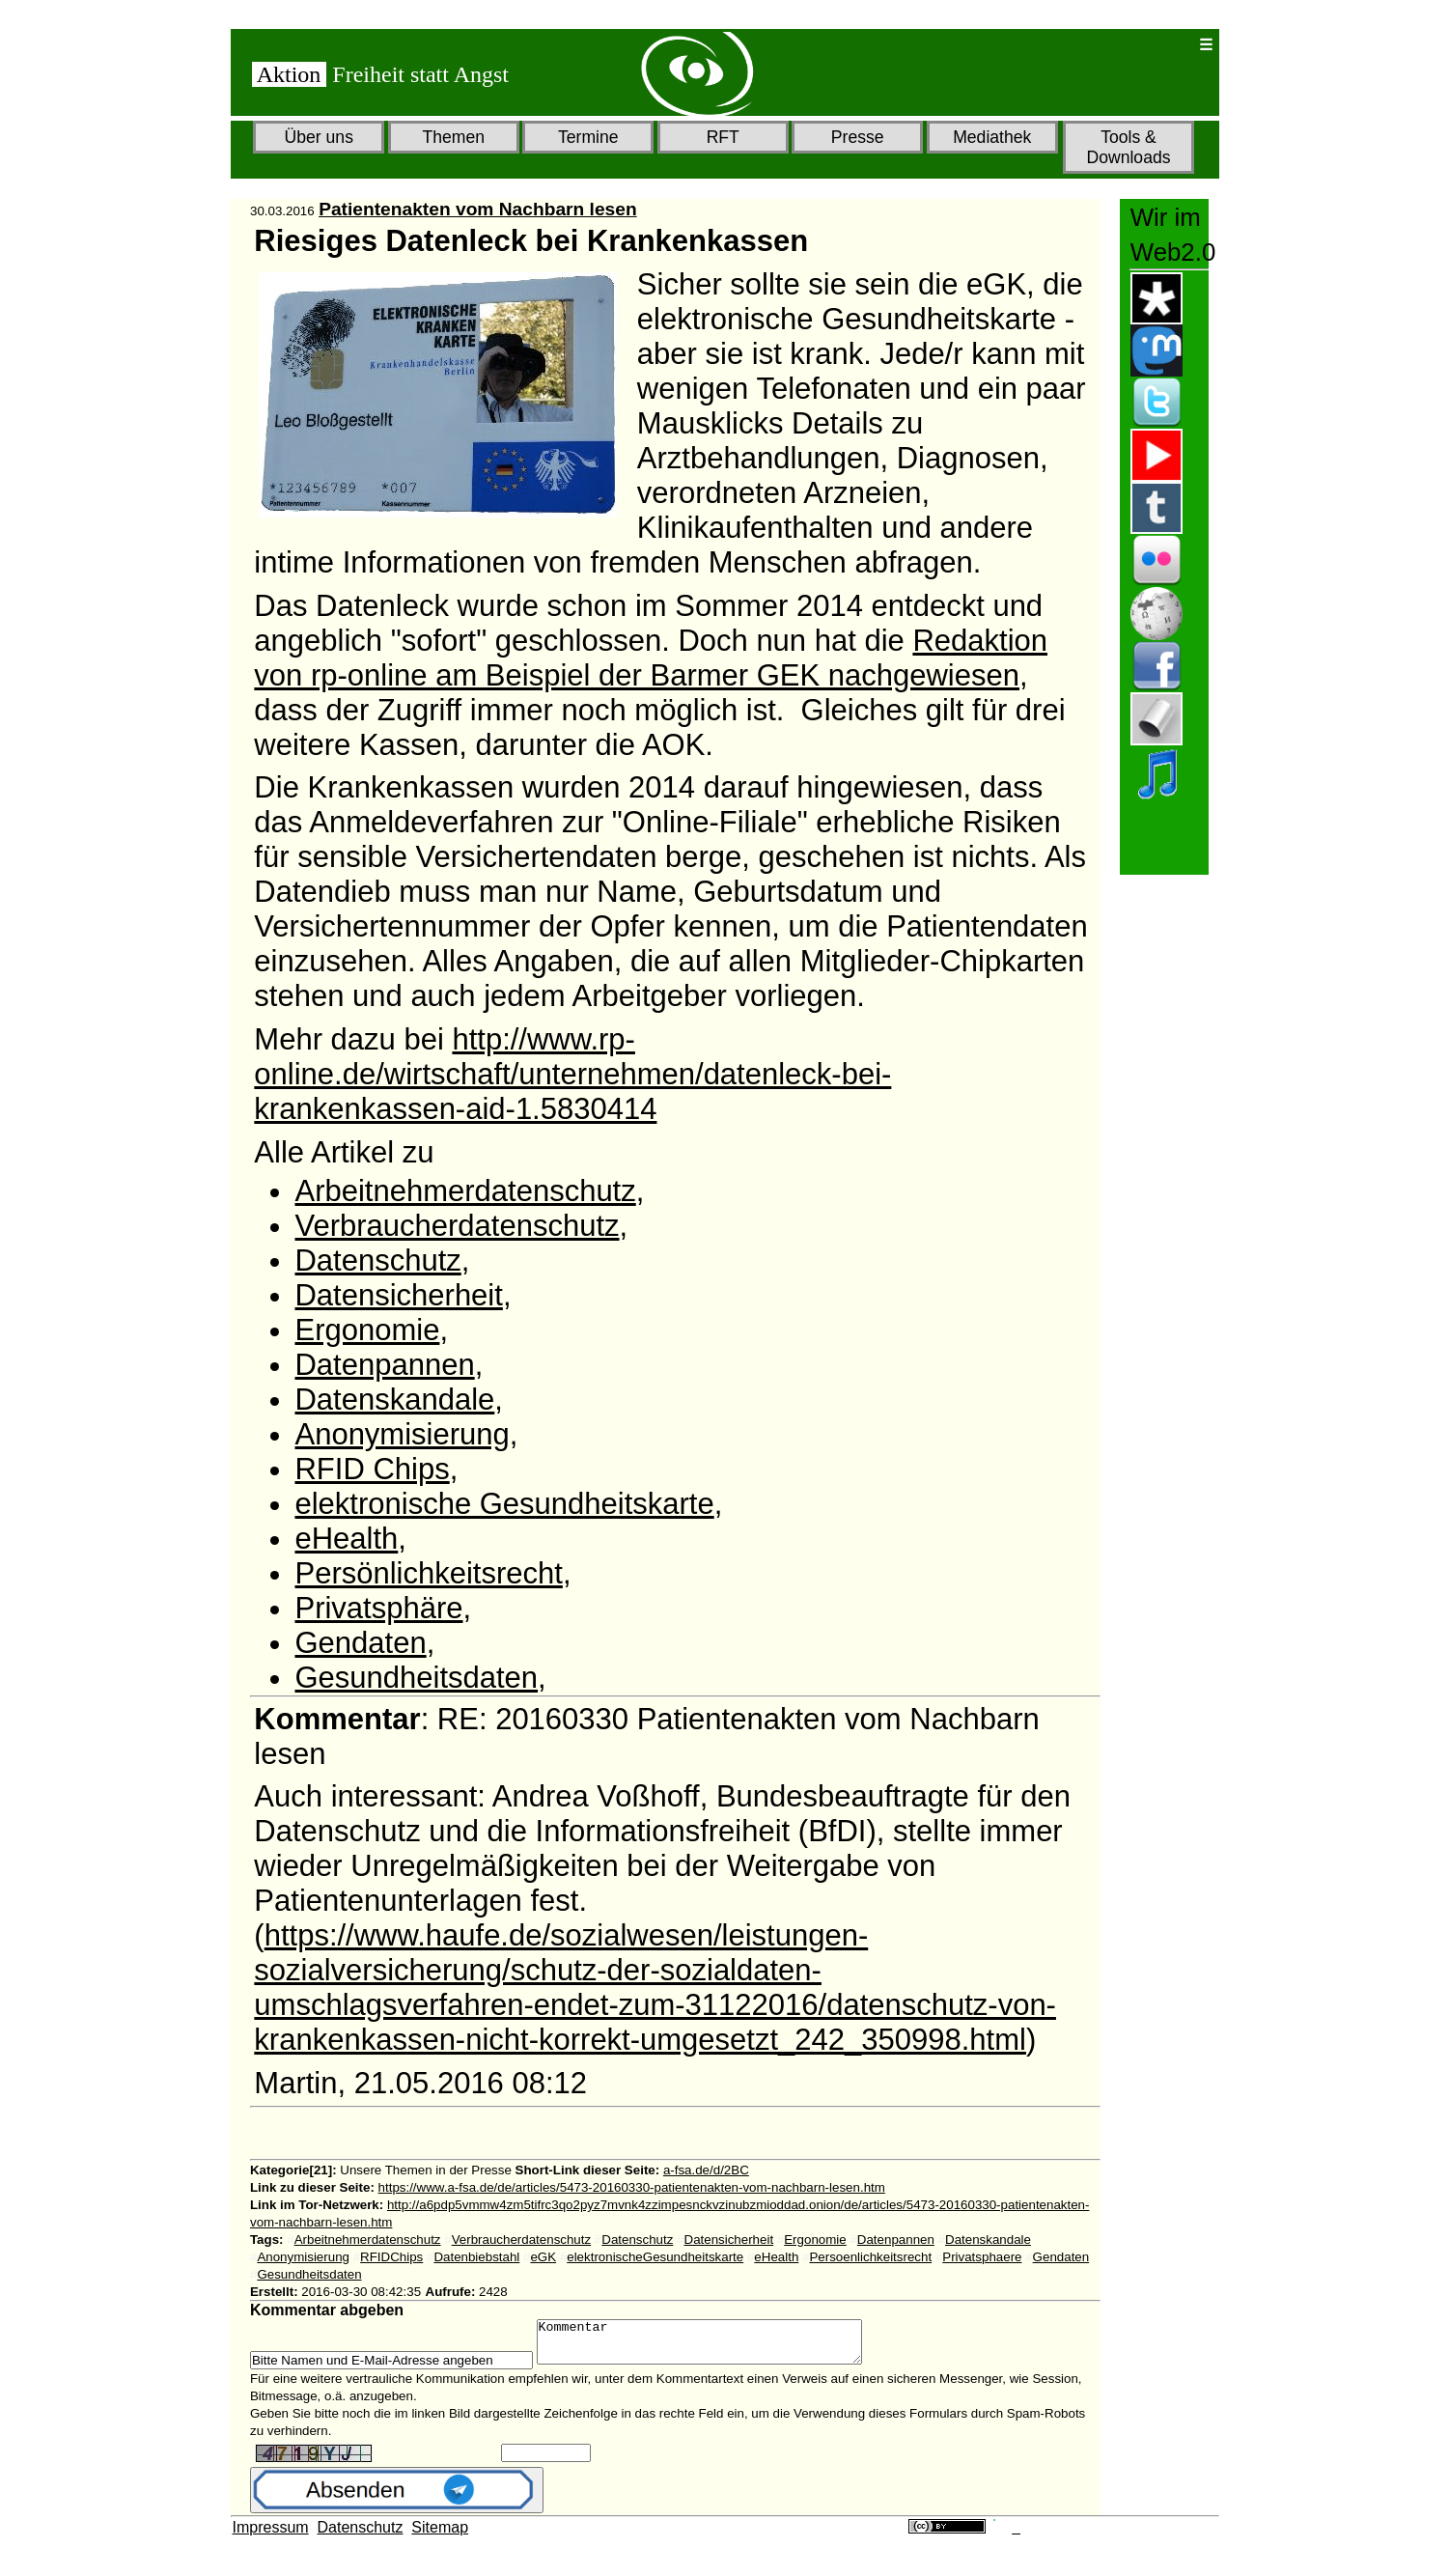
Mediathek (992, 137)
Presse (857, 137)
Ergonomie (366, 1330)
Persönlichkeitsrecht (428, 1573)
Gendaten (360, 1643)
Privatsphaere (981, 2257)
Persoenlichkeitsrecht (870, 2257)
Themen (453, 137)
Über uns (319, 137)
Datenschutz (377, 1260)
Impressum (271, 2536)
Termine (588, 137)
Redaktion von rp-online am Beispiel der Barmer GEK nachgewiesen (650, 658)
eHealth (346, 1538)
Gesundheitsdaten (416, 1677)
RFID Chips (371, 1469)
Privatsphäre (378, 1608)
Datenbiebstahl (476, 2257)
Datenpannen (384, 1365)
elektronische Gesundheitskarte (503, 1504)
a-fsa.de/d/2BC (706, 2170)
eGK (543, 2257)
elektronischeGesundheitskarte (655, 2257)
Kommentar (719, 2346)
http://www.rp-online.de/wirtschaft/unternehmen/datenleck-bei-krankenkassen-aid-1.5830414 (572, 1074)
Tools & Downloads (1128, 147)
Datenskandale (394, 1399)
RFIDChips (391, 2257)
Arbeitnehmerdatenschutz (464, 1191)
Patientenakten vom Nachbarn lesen (478, 209)
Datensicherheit (398, 1295)
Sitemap (439, 2536)
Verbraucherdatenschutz (456, 1226)
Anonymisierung (401, 1434)
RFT (723, 137)
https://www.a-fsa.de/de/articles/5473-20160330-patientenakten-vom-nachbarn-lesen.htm (631, 2187)
